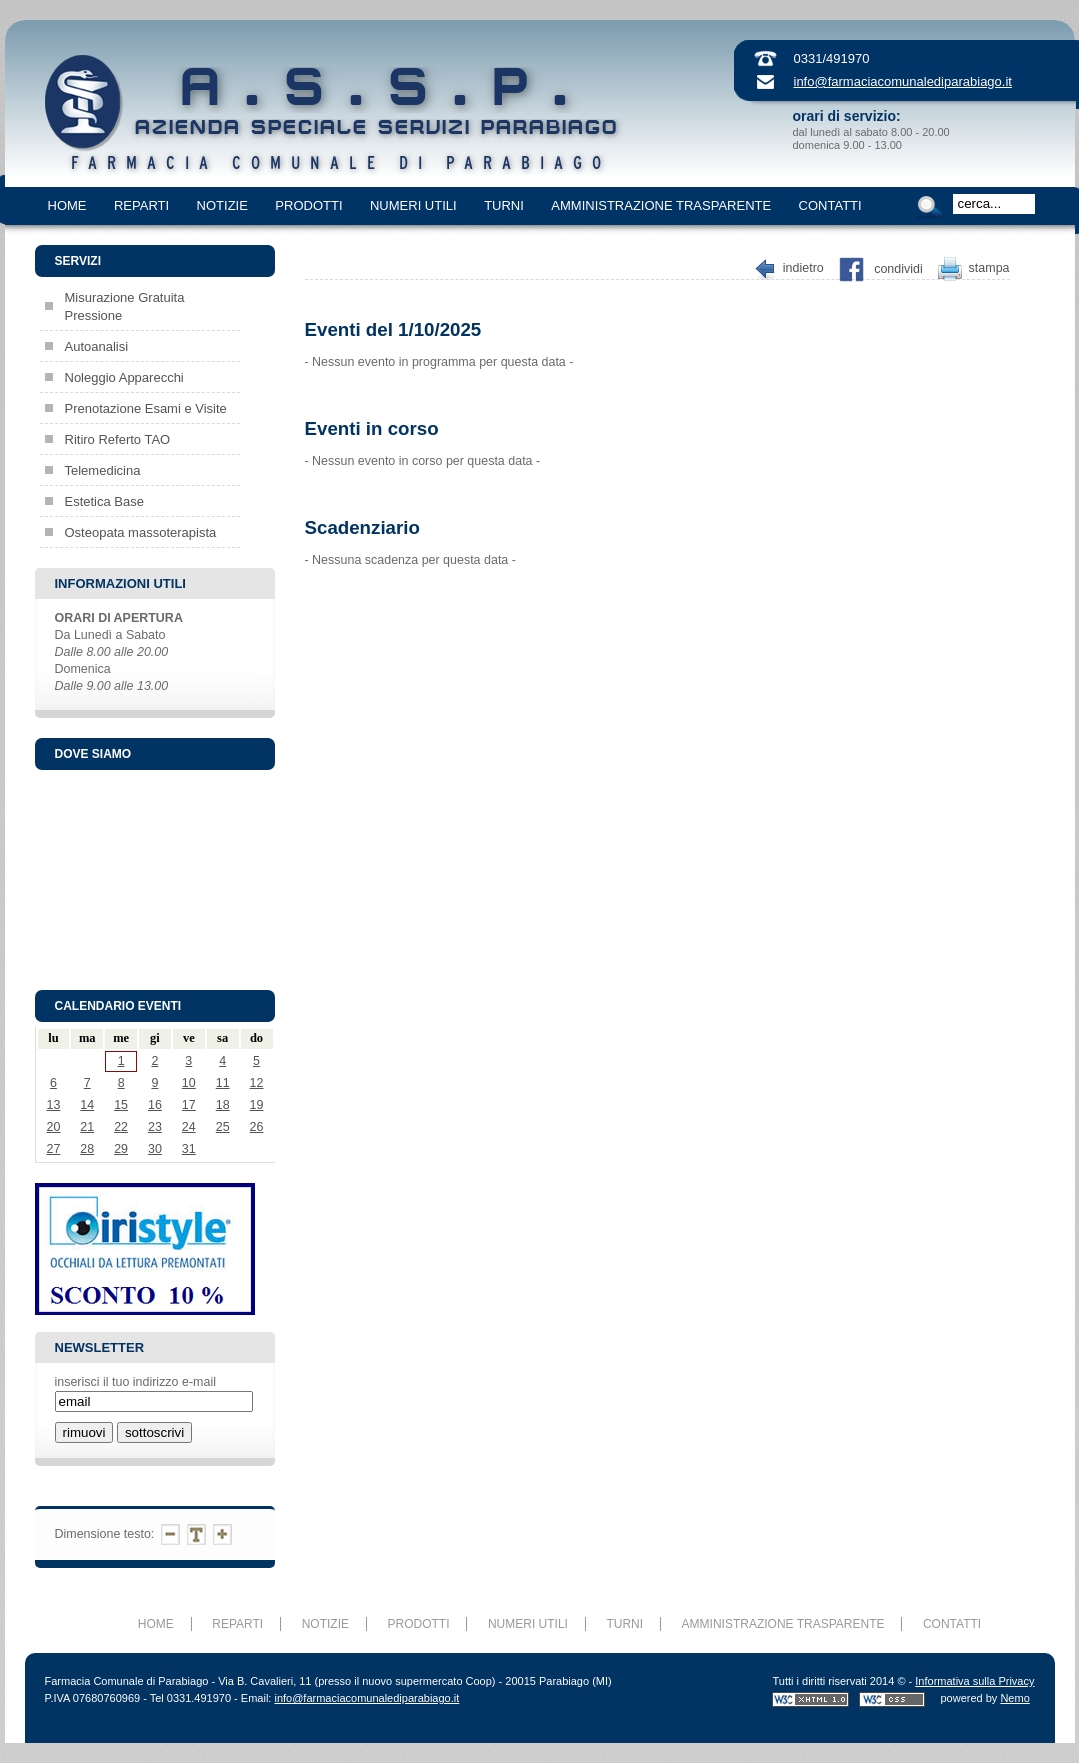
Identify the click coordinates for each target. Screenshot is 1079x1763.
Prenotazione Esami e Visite (146, 408)
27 (53, 1149)
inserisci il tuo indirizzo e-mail (135, 1382)
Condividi (898, 269)
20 (53, 1127)
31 (189, 1149)
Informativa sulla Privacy (974, 1681)
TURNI (504, 205)
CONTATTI (830, 205)
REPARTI (141, 205)
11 (223, 1083)
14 (87, 1105)
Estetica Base (105, 501)
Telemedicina (103, 470)
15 (121, 1105)
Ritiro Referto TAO (118, 439)
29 (121, 1149)
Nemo (1014, 1698)
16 (155, 1105)
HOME (67, 205)
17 (189, 1105)
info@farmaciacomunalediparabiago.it (903, 81)
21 (87, 1127)
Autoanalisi (97, 346)
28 (87, 1149)
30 (155, 1149)
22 (121, 1127)
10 (189, 1083)
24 (189, 1127)
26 (257, 1127)
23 (155, 1127)
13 (53, 1105)
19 (257, 1105)
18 (223, 1105)
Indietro (803, 269)
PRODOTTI (308, 205)
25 (223, 1127)
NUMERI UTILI (413, 205)
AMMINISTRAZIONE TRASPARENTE (661, 205)
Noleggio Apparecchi (124, 377)
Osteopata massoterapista (141, 532)
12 (257, 1083)
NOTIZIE (222, 205)
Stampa (989, 269)
